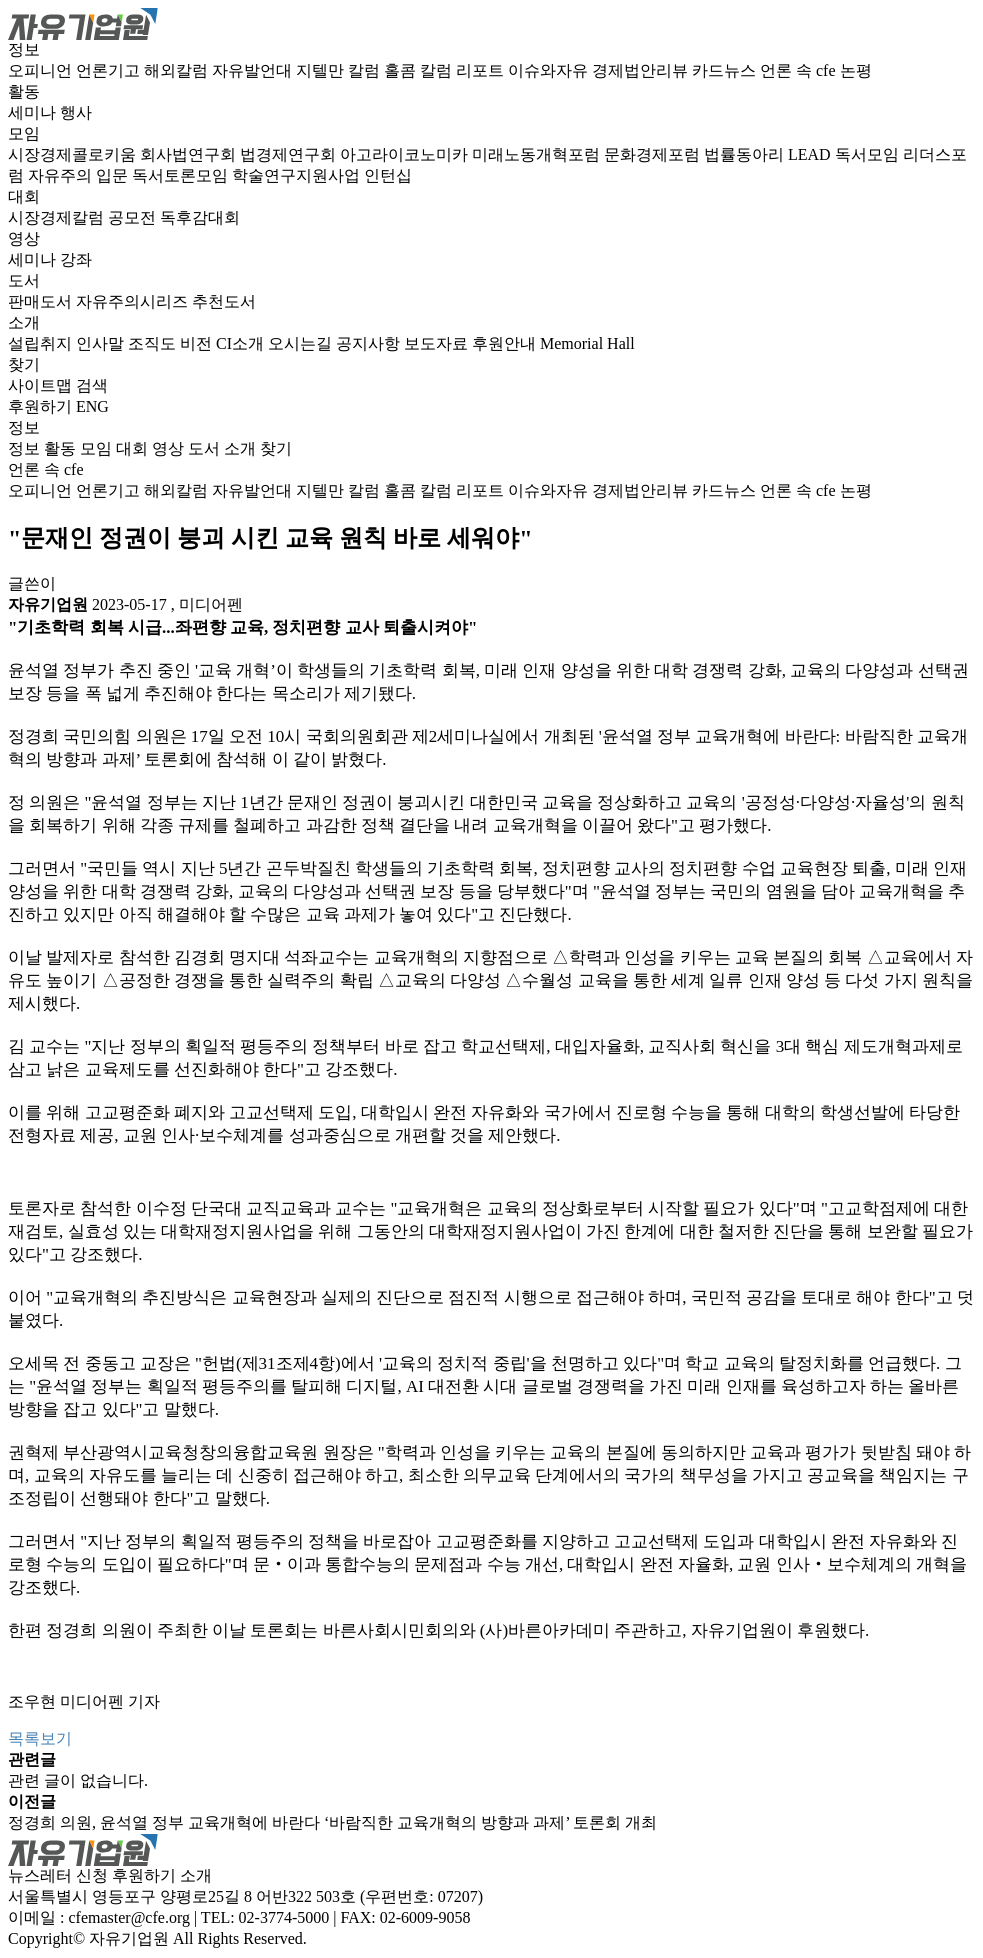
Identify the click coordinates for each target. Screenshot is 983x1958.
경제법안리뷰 (642, 70)
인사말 (102, 343)
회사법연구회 (190, 154)
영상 (24, 238)
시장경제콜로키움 (74, 154)
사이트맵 (42, 385)
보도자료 (438, 343)
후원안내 (506, 343)
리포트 (482, 70)
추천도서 (224, 301)
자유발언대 (254, 70)
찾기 (24, 364)
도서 (24, 280)
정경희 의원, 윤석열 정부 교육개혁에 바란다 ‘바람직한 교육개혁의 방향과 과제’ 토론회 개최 (332, 1822)
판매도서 (42, 301)
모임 (24, 133)
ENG (92, 406)
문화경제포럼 (654, 154)
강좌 (76, 259)
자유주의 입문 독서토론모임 (130, 175)
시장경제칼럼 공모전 (84, 217)
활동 (24, 91)
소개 (24, 322)
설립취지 (42, 343)
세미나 (34, 112)
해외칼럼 (178, 70)
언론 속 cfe (800, 70)
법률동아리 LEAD (769, 154)
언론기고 (110, 70)
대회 (24, 196)
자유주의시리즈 (134, 301)
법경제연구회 (290, 154)
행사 (76, 112)
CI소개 (242, 343)
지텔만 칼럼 (340, 70)
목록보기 (40, 1738)
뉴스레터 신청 (58, 1875)
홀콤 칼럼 (420, 70)
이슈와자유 (550, 70)
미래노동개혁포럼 (538, 154)
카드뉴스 (726, 70)
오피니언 (42, 70)
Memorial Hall (587, 343)
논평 (856, 70)
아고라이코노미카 (406, 154)
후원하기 (40, 406)
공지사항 (370, 343)
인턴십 (388, 175)
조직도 (154, 343)
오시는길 (302, 343)
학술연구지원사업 (298, 175)
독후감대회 (200, 217)
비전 (198, 343)
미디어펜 (211, 604)
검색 (92, 385)
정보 (24, 49)
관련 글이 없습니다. (78, 1780)
